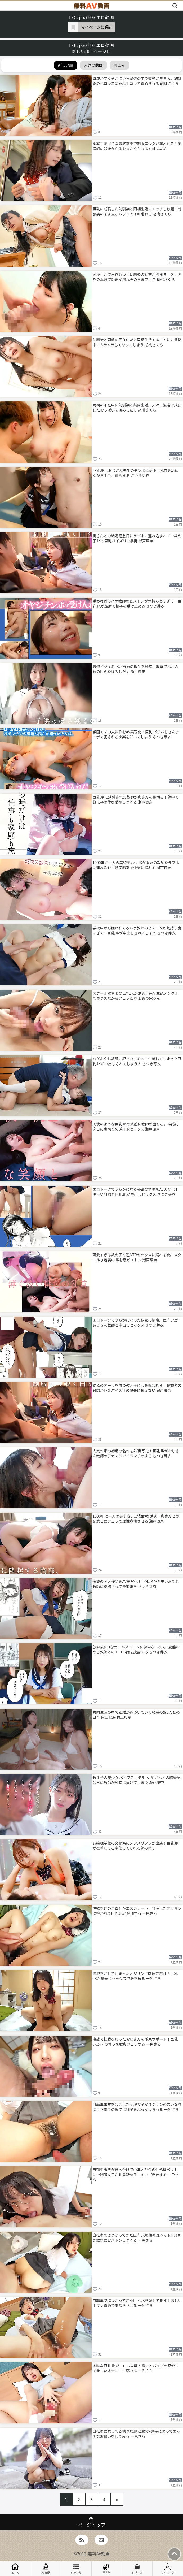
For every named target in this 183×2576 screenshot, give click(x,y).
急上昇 (107, 2569)
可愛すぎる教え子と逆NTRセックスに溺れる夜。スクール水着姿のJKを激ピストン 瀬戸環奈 (137, 1257)
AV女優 (45, 2568)
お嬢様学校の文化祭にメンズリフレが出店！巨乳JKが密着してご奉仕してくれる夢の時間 (135, 1845)
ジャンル (76, 2568)
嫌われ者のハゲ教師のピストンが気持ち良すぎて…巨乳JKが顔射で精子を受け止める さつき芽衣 (137, 603)
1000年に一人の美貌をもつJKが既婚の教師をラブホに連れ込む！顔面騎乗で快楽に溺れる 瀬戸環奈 (136, 865)
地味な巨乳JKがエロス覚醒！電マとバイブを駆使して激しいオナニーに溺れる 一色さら (136, 2368)
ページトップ (91, 2524)
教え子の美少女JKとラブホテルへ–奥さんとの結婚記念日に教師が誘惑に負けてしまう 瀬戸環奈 (137, 1780)
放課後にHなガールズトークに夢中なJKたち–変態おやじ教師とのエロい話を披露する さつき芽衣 (136, 1649)
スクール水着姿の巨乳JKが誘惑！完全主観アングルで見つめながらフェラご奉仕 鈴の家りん (135, 995)
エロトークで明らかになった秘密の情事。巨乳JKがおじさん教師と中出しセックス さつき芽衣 (136, 1322)
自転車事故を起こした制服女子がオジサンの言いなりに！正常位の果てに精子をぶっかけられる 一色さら (137, 2107)
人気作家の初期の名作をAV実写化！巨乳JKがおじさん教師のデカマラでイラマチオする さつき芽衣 (136, 1453)
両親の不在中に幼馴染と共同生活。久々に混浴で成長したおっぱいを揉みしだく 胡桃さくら (137, 407)
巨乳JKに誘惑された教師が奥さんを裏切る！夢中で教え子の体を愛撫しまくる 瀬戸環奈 (136, 799)
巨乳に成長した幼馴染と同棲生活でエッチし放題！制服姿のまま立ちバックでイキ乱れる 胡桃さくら (137, 211)
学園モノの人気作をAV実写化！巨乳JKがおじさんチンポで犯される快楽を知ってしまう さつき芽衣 (136, 734)
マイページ (167, 2568)
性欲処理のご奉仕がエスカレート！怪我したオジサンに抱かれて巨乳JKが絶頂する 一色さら (137, 1911)
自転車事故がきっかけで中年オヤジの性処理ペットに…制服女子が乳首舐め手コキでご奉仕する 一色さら (136, 2174)
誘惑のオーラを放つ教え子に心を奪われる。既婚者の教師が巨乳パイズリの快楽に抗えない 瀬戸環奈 (137, 1388)
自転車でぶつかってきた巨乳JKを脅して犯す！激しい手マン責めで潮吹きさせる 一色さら (137, 2303)
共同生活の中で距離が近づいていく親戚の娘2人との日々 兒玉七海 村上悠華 (136, 1714)
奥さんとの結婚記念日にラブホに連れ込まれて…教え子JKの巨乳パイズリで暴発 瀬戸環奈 (137, 538)
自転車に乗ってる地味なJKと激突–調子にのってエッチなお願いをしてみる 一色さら (136, 2433)
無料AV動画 (99, 2553)
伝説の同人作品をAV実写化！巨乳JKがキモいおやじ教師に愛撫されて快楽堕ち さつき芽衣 (136, 1584)
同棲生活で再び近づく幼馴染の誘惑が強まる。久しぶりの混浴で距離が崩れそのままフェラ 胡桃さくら (137, 277)
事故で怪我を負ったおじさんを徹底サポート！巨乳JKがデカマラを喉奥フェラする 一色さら (135, 2041)
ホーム (15, 2568)
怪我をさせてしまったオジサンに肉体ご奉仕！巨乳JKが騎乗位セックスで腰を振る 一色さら (135, 1976)
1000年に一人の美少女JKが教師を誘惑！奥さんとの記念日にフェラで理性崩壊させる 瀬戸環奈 (136, 1518)
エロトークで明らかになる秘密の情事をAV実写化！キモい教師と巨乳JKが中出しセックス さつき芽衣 (135, 1192)
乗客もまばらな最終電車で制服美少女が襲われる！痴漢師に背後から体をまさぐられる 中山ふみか (137, 146)
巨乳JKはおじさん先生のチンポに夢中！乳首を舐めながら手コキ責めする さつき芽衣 (136, 473)
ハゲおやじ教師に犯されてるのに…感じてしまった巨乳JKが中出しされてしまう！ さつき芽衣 (137, 1061)
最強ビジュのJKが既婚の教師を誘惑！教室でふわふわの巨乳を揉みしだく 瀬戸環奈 (135, 669)
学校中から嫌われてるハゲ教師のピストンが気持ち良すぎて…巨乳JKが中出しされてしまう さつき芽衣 (137, 930)
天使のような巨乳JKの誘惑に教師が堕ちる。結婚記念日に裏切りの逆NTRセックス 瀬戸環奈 (136, 1126)
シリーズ (137, 2568)
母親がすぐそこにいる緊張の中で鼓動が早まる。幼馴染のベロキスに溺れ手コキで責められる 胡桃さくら (137, 81)
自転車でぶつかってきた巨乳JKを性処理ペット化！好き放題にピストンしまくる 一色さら (137, 2237)
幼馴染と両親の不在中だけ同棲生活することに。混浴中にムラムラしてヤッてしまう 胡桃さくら (137, 342)
